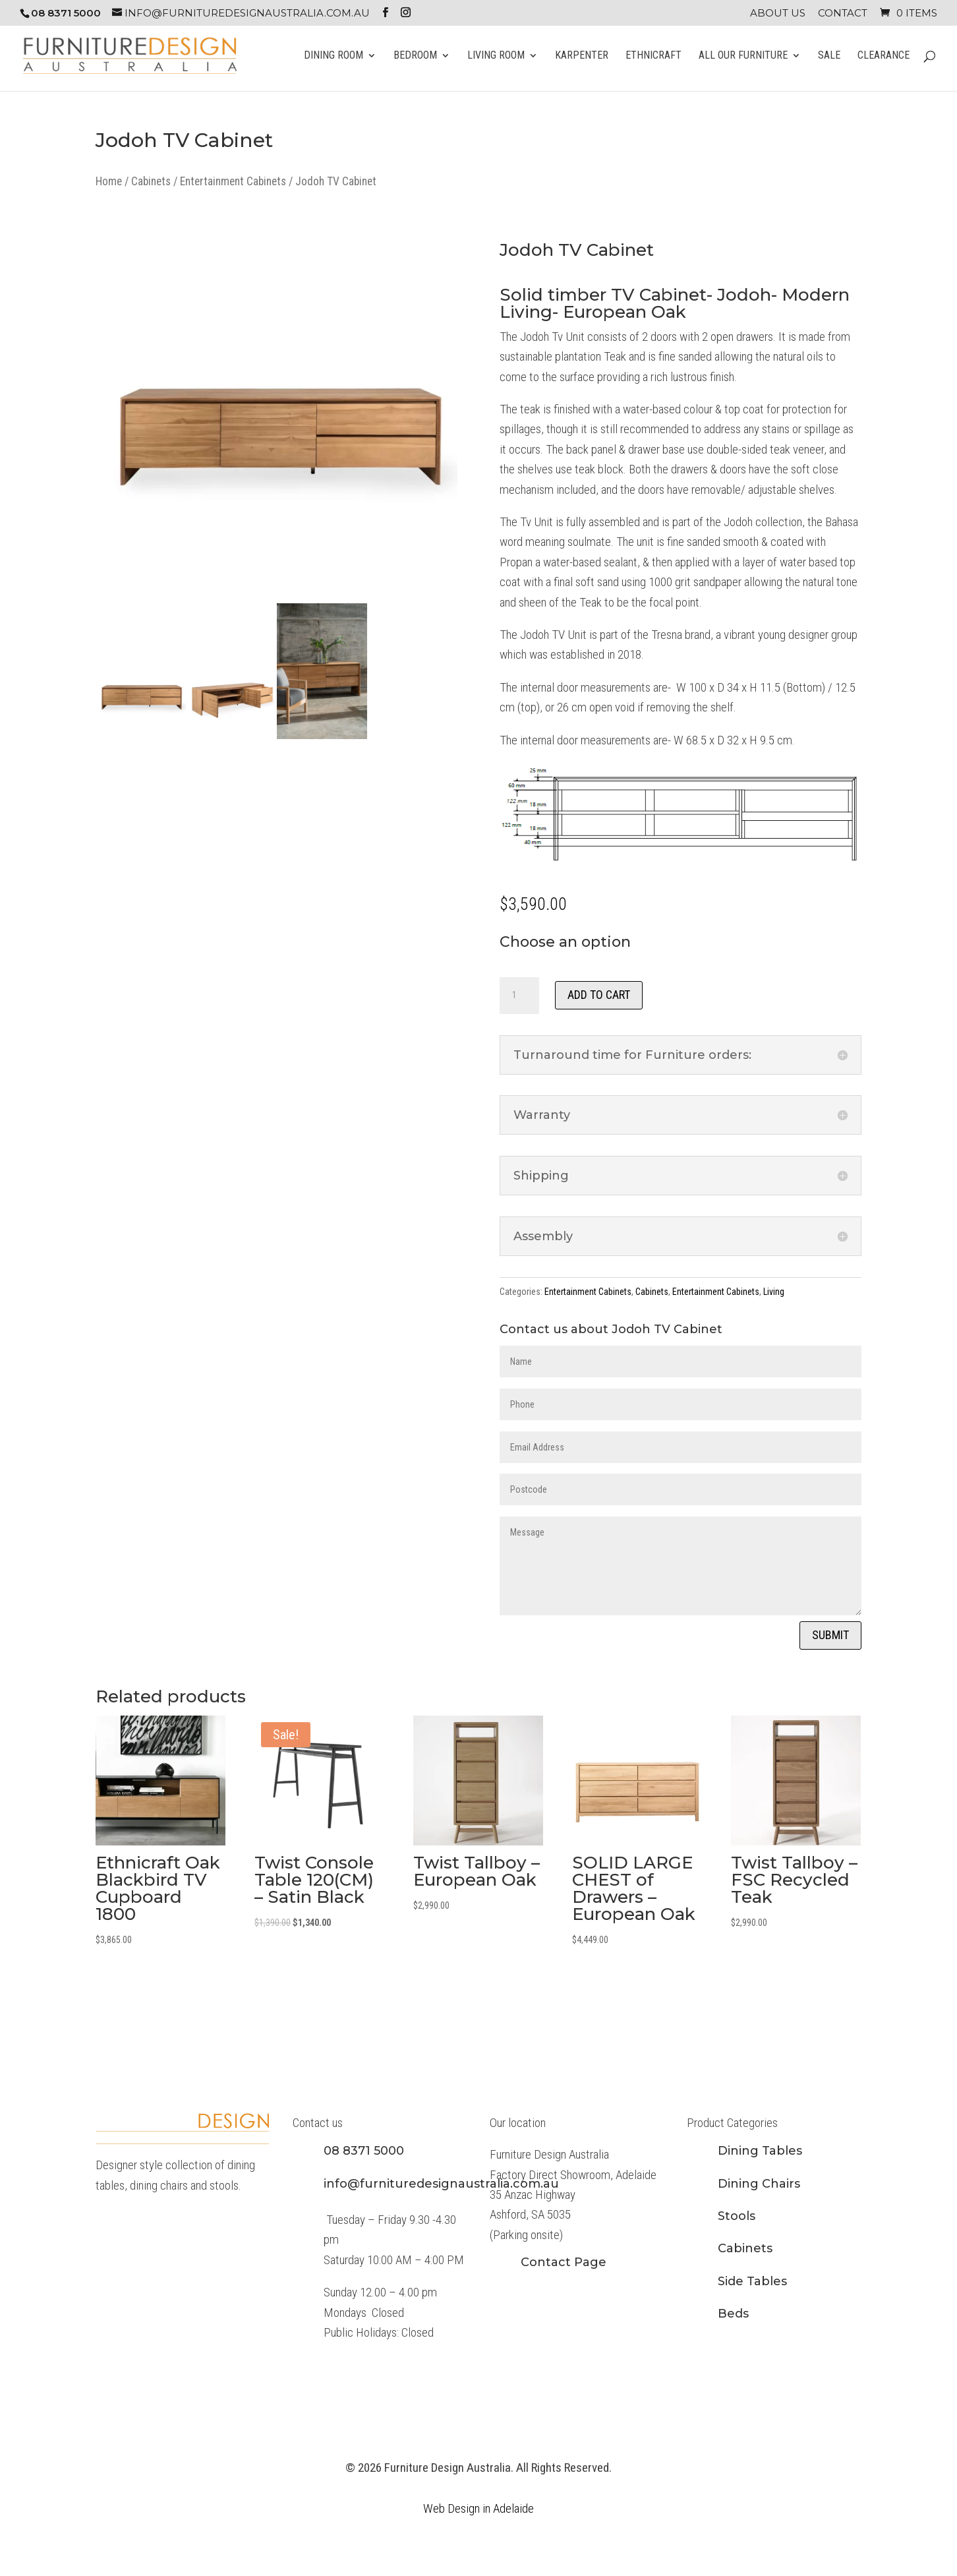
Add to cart (598, 995)
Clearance (883, 56)
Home (109, 181)
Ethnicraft (653, 56)
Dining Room (333, 56)
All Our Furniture (743, 56)
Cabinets (151, 181)
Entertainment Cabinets (233, 181)
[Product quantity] (519, 995)
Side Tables (752, 2281)
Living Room (496, 56)
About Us (777, 13)
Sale (829, 56)
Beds (733, 2313)
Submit (830, 1635)
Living (773, 1291)
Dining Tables (760, 2150)
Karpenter (581, 56)
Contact (842, 13)
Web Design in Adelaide (478, 2508)
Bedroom (415, 56)
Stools (736, 2216)
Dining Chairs (759, 2183)
